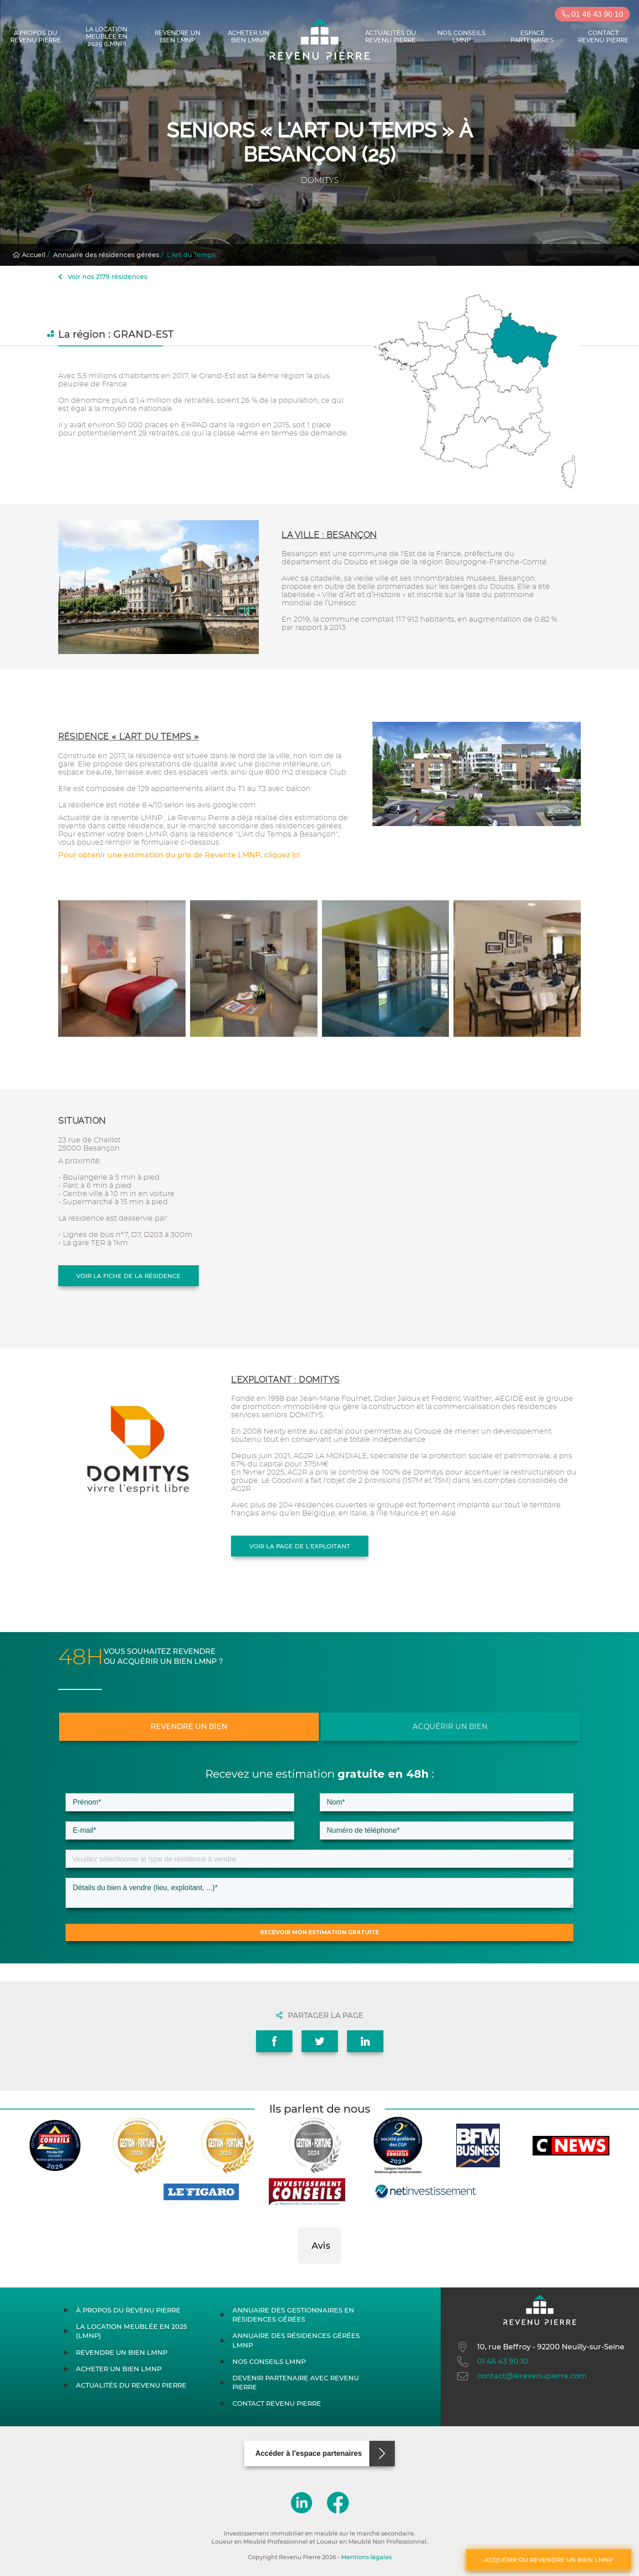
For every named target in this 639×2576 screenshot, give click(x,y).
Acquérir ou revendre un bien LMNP (548, 2559)
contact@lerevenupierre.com (521, 2376)
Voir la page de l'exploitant (299, 1546)
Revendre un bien (189, 1726)
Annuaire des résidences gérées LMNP (296, 2340)
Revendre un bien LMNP (178, 36)
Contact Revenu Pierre (603, 36)
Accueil (29, 255)
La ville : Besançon (329, 535)
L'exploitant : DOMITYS (285, 1379)
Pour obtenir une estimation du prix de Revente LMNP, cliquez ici (179, 855)
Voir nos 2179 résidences (102, 277)
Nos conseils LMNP (462, 36)
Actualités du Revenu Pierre (390, 36)
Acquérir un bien (450, 1726)
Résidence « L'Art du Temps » (128, 736)
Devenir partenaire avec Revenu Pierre (295, 2382)
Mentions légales (366, 2557)
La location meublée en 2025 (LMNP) (106, 36)
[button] (298, 2273)
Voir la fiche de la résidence (128, 1275)
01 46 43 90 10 (592, 14)
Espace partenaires (532, 36)
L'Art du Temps (191, 255)
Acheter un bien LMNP (248, 36)
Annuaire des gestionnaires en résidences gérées (293, 2314)
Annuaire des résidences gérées (106, 255)
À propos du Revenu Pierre (35, 36)
